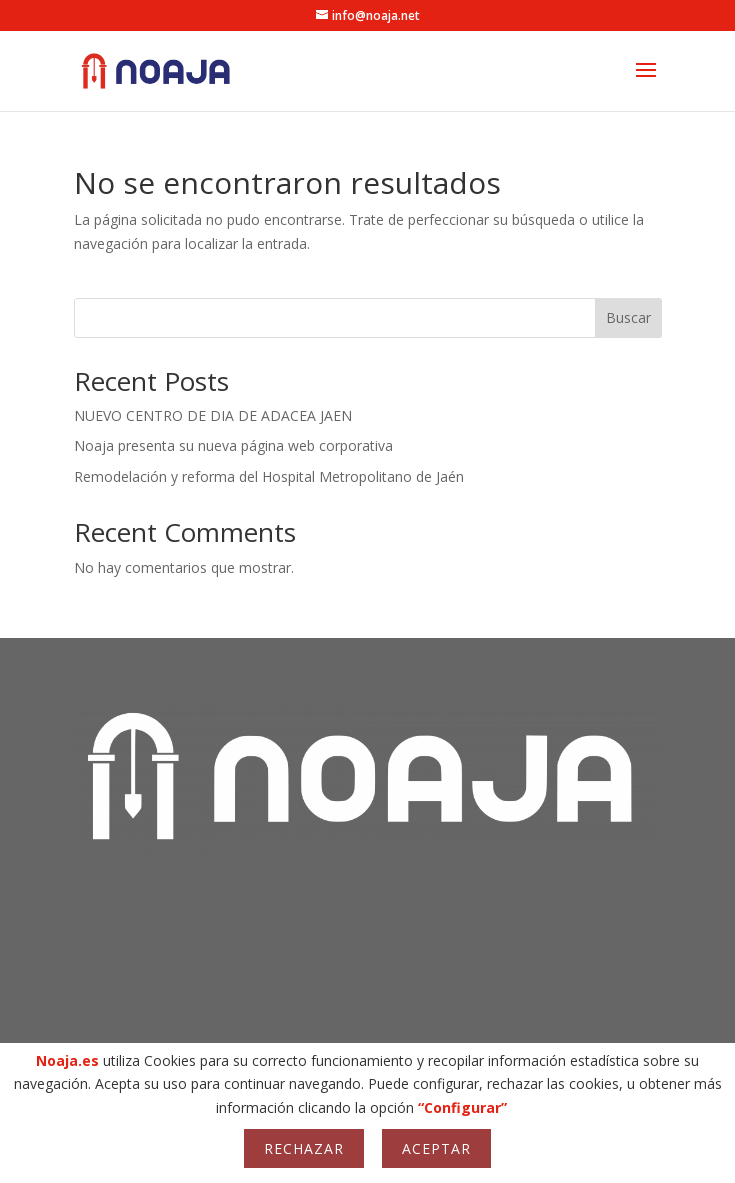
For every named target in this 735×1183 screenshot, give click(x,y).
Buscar (628, 317)
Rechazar (304, 1148)
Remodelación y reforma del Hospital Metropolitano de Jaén (269, 476)
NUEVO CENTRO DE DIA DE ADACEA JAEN (213, 415)
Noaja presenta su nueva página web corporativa (233, 445)
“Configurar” (462, 1107)
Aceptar (436, 1148)
